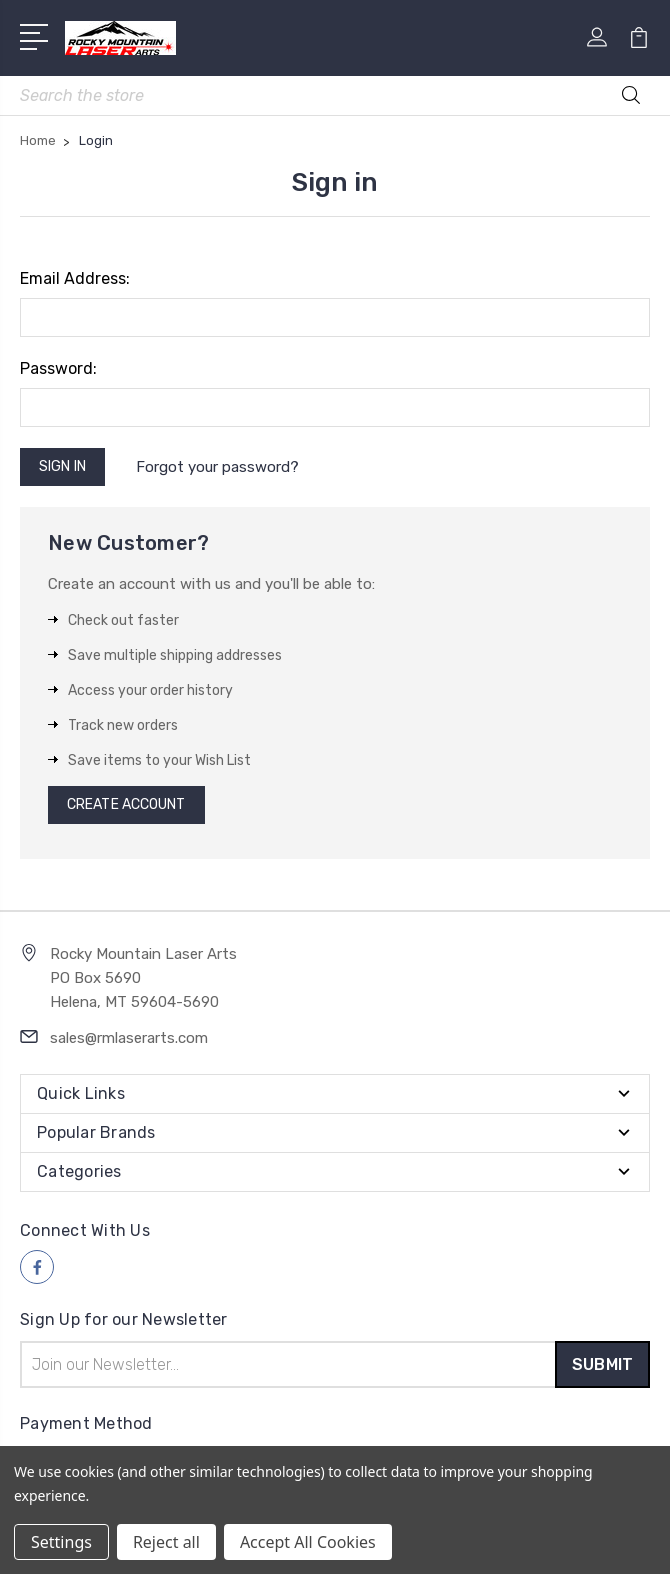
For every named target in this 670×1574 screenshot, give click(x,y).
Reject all (166, 1542)
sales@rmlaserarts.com (129, 1038)
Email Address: (75, 278)
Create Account (126, 804)
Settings (61, 1542)
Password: (58, 368)
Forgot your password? (217, 467)
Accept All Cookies (308, 1542)
